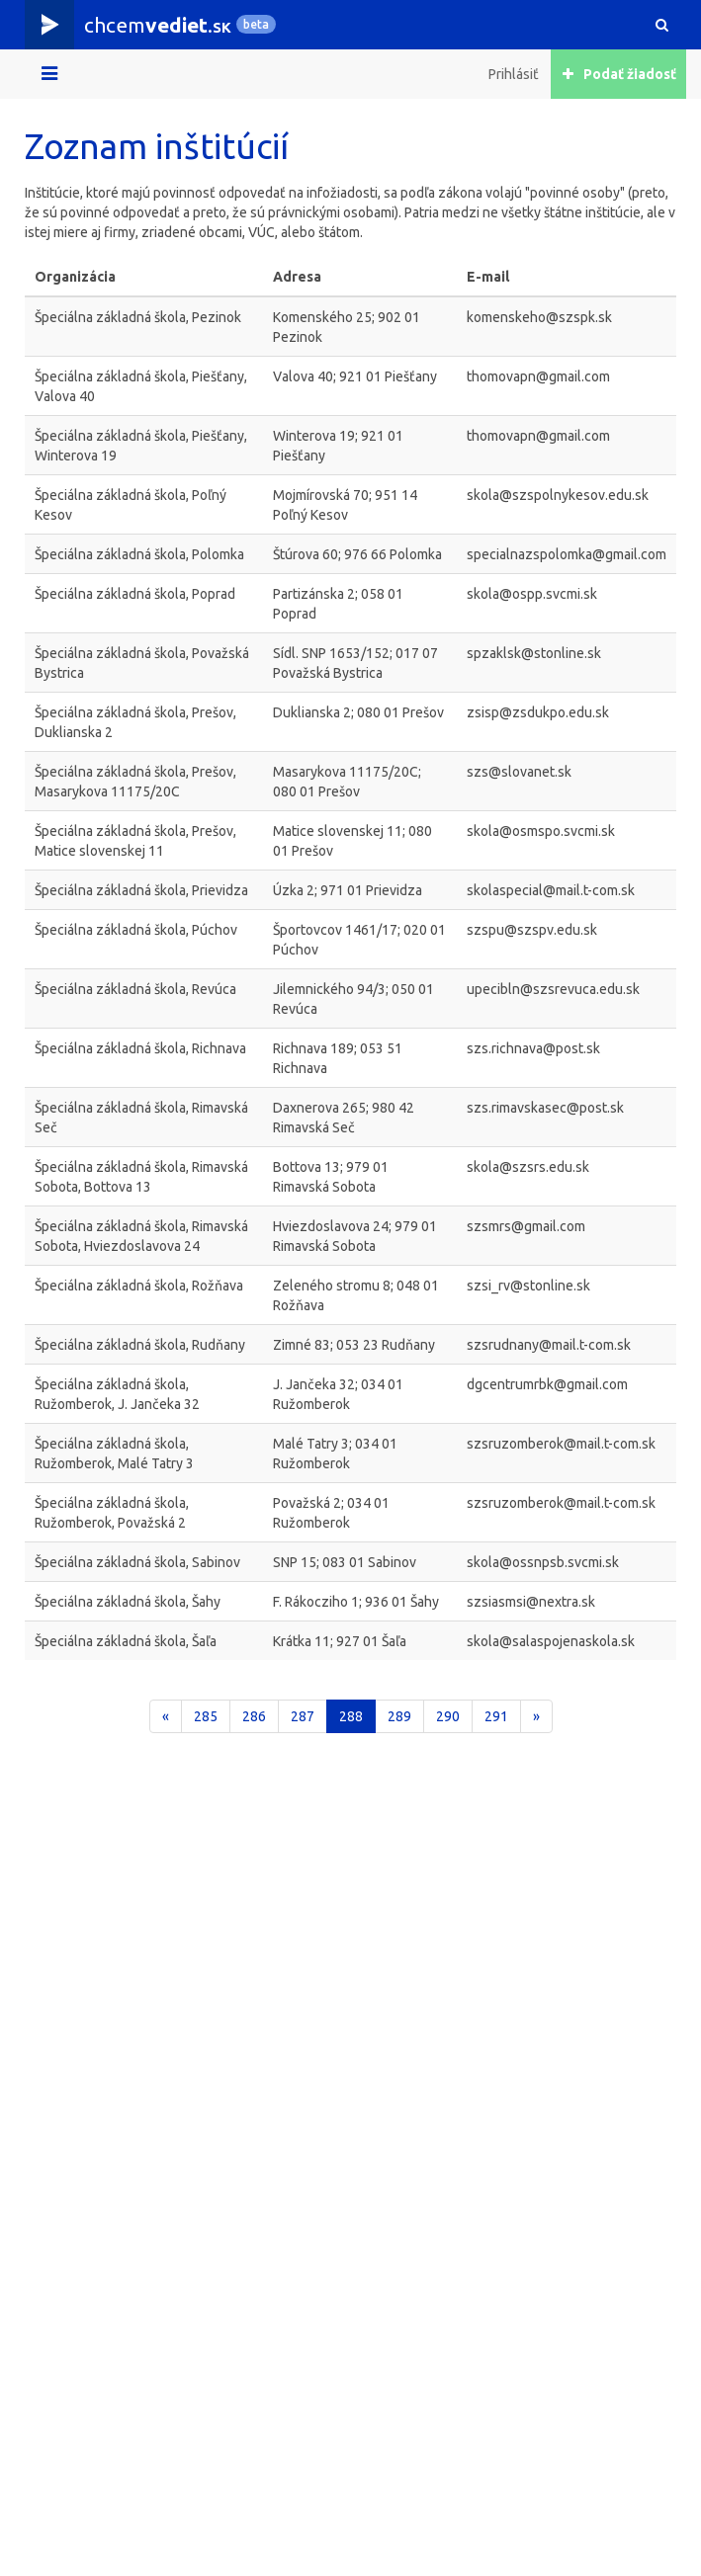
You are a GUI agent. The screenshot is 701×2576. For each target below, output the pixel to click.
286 (254, 1716)
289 (399, 1716)
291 (496, 1716)
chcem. (157, 25)
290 (448, 1716)
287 (302, 1716)
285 (206, 1716)
